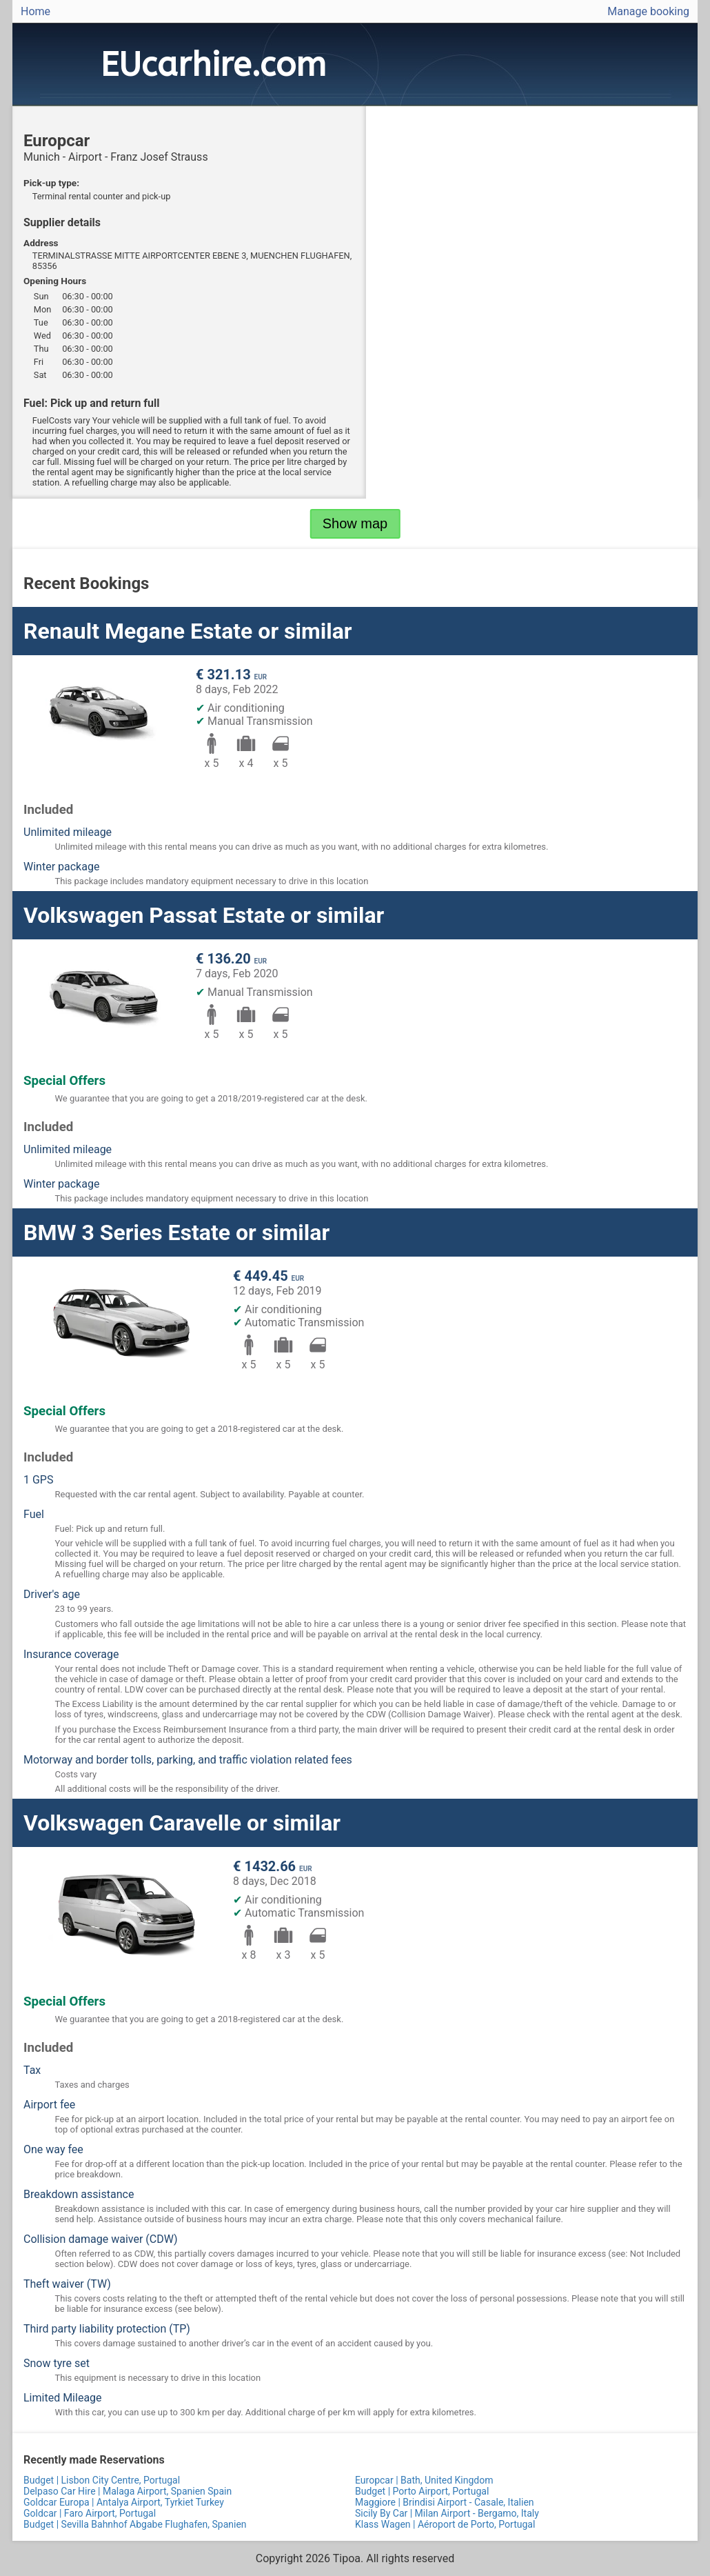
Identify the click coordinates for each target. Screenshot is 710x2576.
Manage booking (648, 11)
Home (35, 11)
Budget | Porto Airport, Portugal (422, 2491)
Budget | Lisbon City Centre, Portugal (101, 2480)
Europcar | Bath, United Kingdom (424, 2480)
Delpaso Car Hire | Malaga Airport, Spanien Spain (127, 2491)
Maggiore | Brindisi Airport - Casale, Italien (444, 2502)
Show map (355, 523)
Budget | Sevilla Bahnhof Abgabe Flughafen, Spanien (135, 2524)
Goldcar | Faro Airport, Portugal (89, 2513)
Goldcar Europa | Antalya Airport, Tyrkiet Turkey (123, 2502)
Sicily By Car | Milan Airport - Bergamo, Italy (447, 2513)
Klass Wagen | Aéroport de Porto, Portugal (445, 2524)
